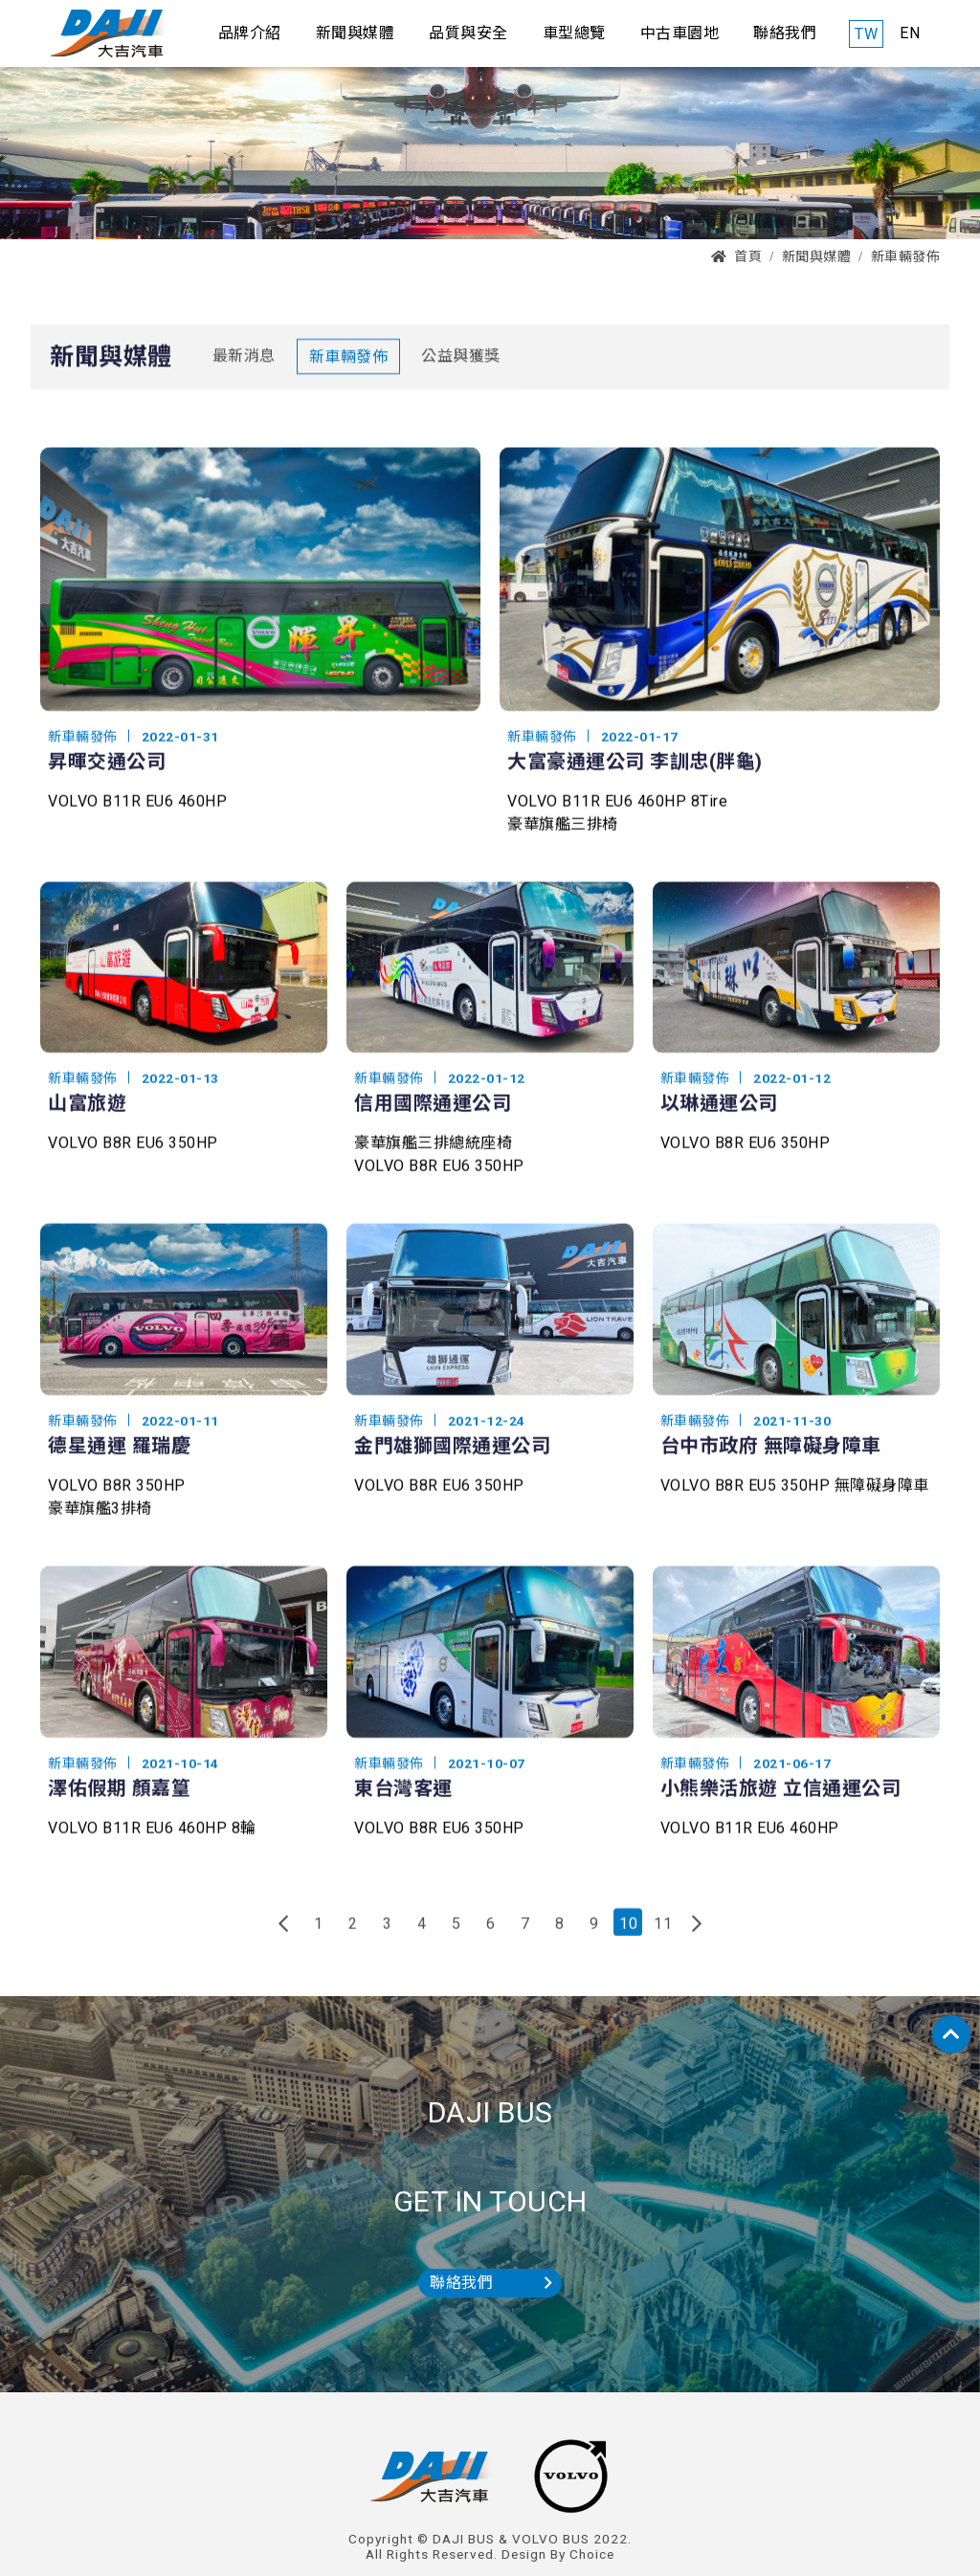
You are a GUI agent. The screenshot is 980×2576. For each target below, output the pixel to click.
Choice (591, 2554)
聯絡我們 (491, 2283)
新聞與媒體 (817, 256)
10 (628, 1936)
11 (663, 1936)
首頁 (737, 256)
